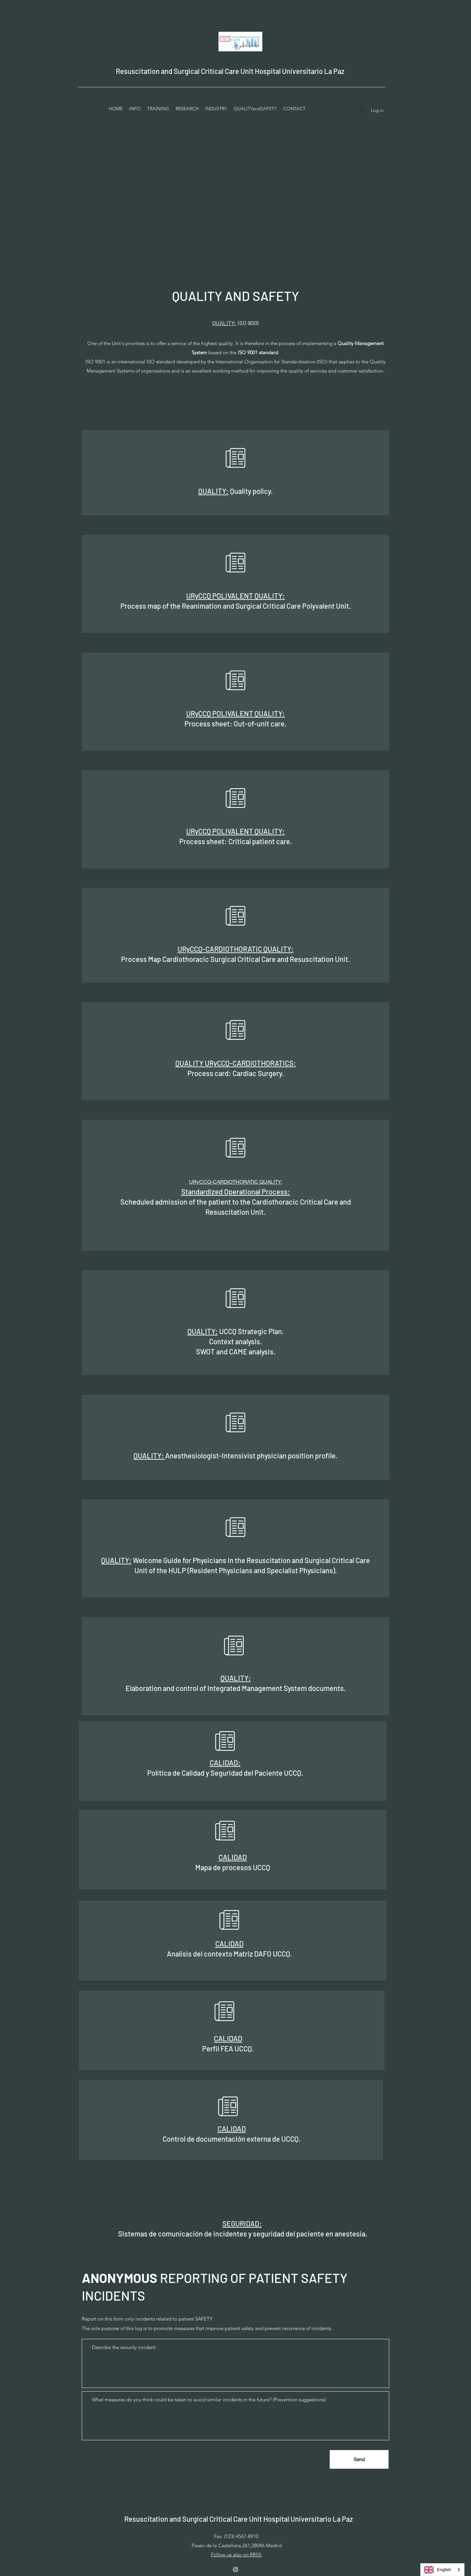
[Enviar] (359, 2459)
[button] (158, 108)
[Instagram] (235, 2569)
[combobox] (442, 2569)
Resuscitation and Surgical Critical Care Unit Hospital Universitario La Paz (230, 71)
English (437, 2570)
